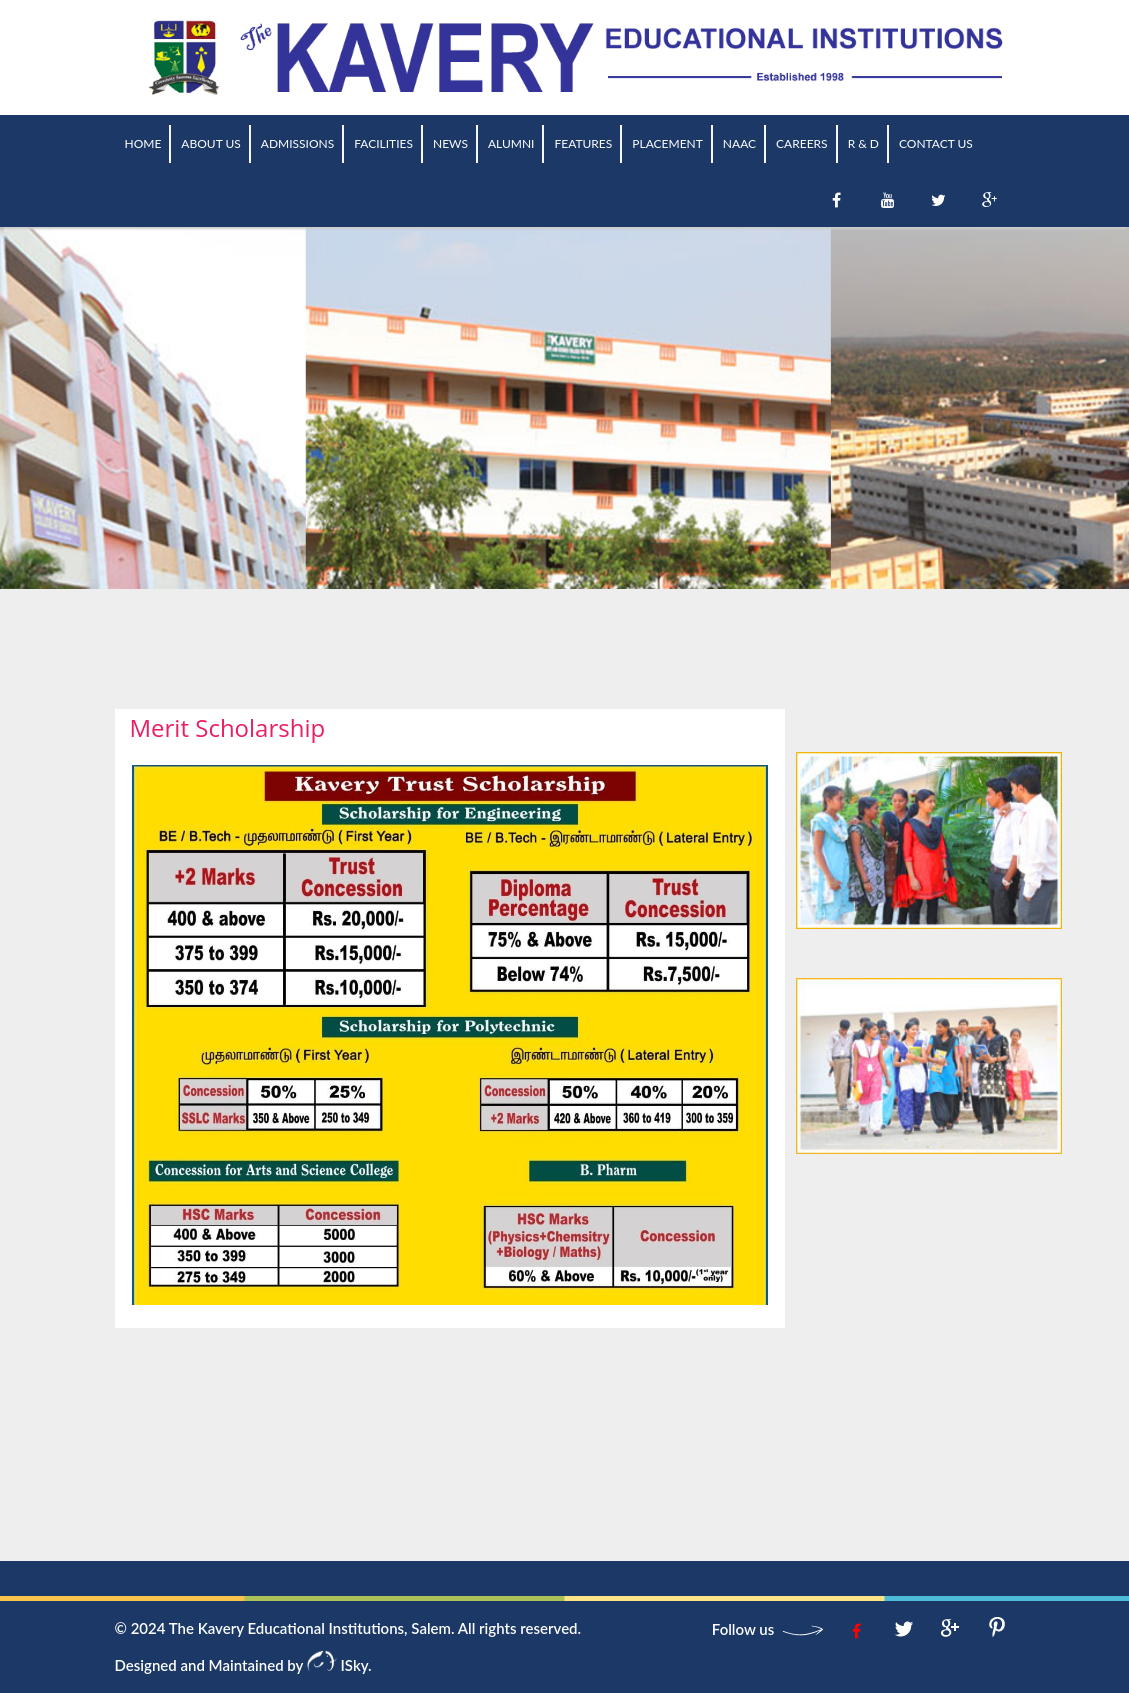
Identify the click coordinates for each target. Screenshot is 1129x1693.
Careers (802, 143)
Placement (667, 143)
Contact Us (936, 143)
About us (210, 143)
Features (583, 143)
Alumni (511, 143)
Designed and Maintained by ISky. (243, 1665)
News (450, 143)
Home (143, 143)
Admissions (297, 143)
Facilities (383, 143)
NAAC (739, 143)
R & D (863, 143)
